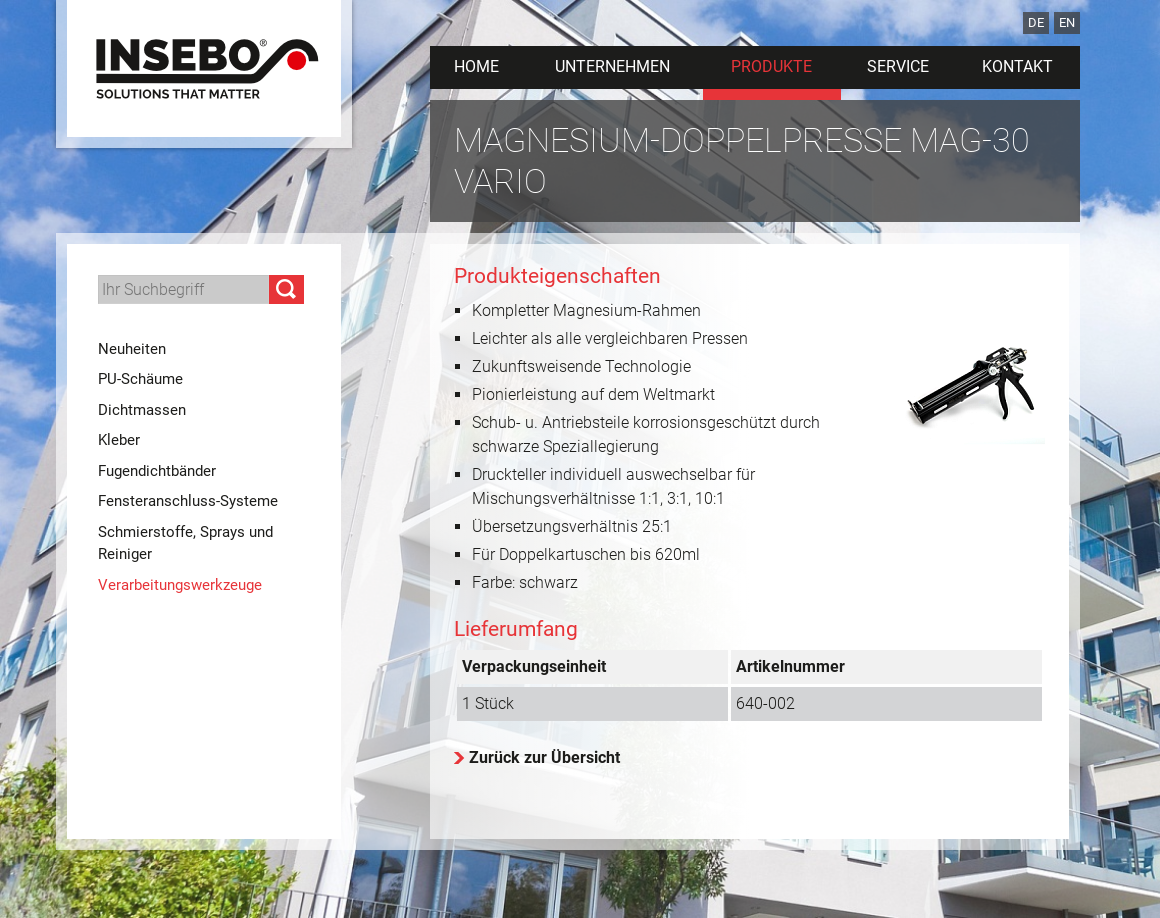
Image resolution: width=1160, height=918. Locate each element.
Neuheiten (132, 349)
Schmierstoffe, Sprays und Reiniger (185, 543)
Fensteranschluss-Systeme (188, 501)
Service (898, 66)
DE (1036, 22)
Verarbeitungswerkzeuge (180, 585)
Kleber (119, 440)
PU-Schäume (140, 379)
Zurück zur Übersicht (544, 757)
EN (1067, 22)
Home (476, 66)
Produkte (771, 66)
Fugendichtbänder (157, 471)
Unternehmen (612, 66)
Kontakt (1017, 66)
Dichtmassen (142, 410)
